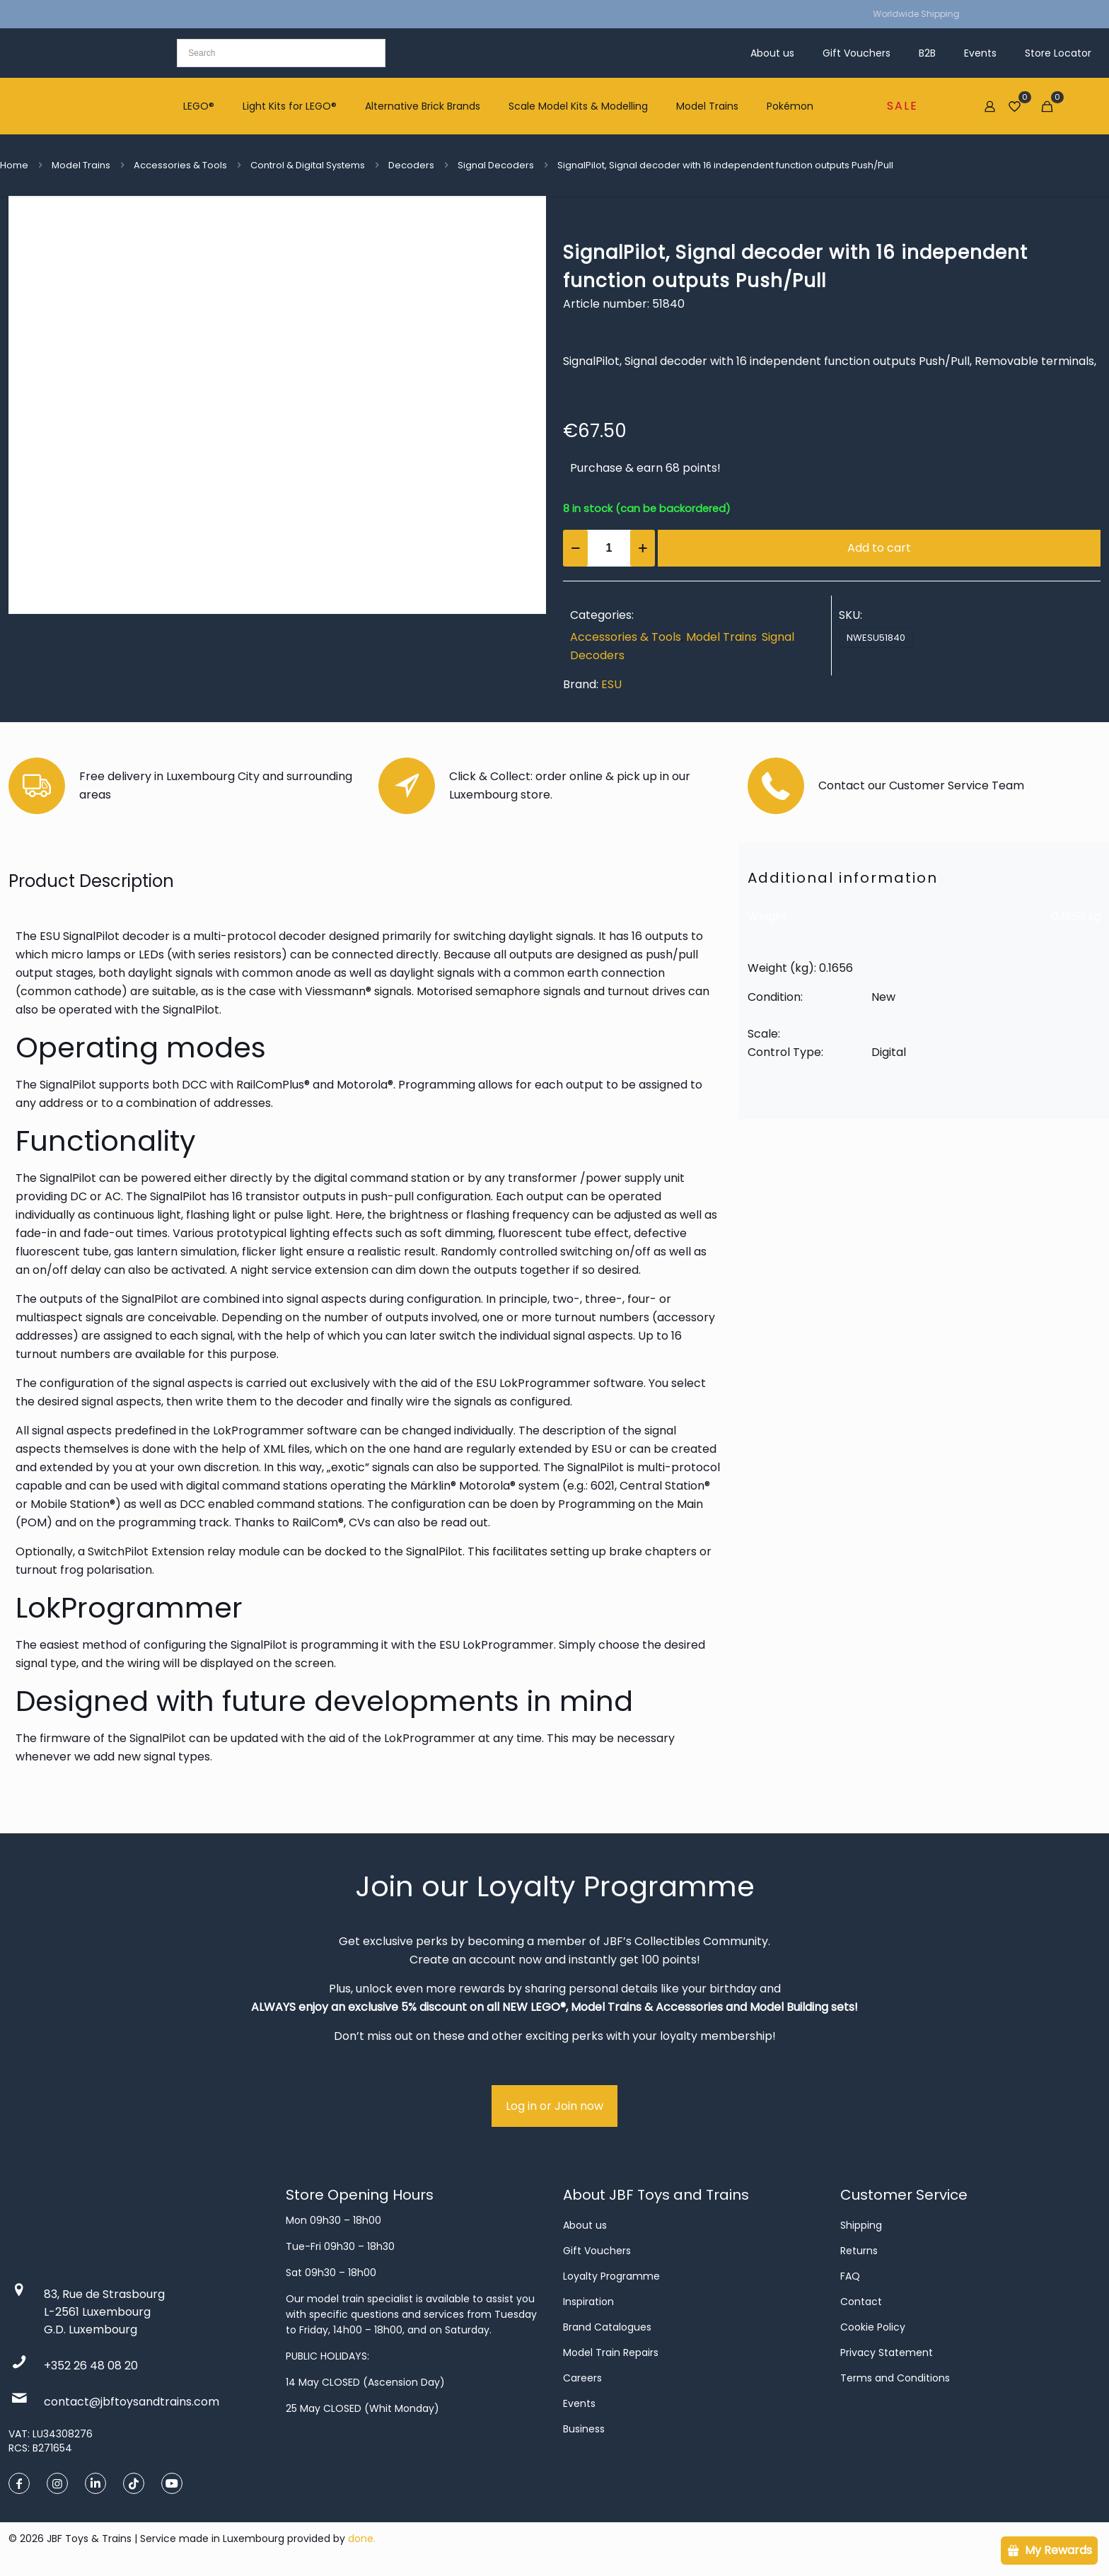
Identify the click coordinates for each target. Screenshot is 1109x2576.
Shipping (861, 2225)
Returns (859, 2251)
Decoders (411, 165)
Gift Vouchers (597, 2251)
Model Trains (81, 165)
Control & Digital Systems (307, 165)
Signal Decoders (496, 165)
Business (584, 2429)
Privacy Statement (886, 2352)
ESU (611, 684)
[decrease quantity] (575, 548)
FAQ (850, 2276)
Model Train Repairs (610, 2352)
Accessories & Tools (180, 165)
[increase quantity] (642, 548)
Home (14, 165)
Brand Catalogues (607, 2327)
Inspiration (588, 2301)
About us (585, 2225)
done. (362, 2538)
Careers (582, 2378)
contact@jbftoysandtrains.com (131, 2402)
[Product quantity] (609, 548)
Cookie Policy (872, 2327)
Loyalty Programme (611, 2276)
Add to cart (879, 548)
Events (579, 2403)
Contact (861, 2301)
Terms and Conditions (895, 2378)
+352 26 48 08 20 (91, 2365)
